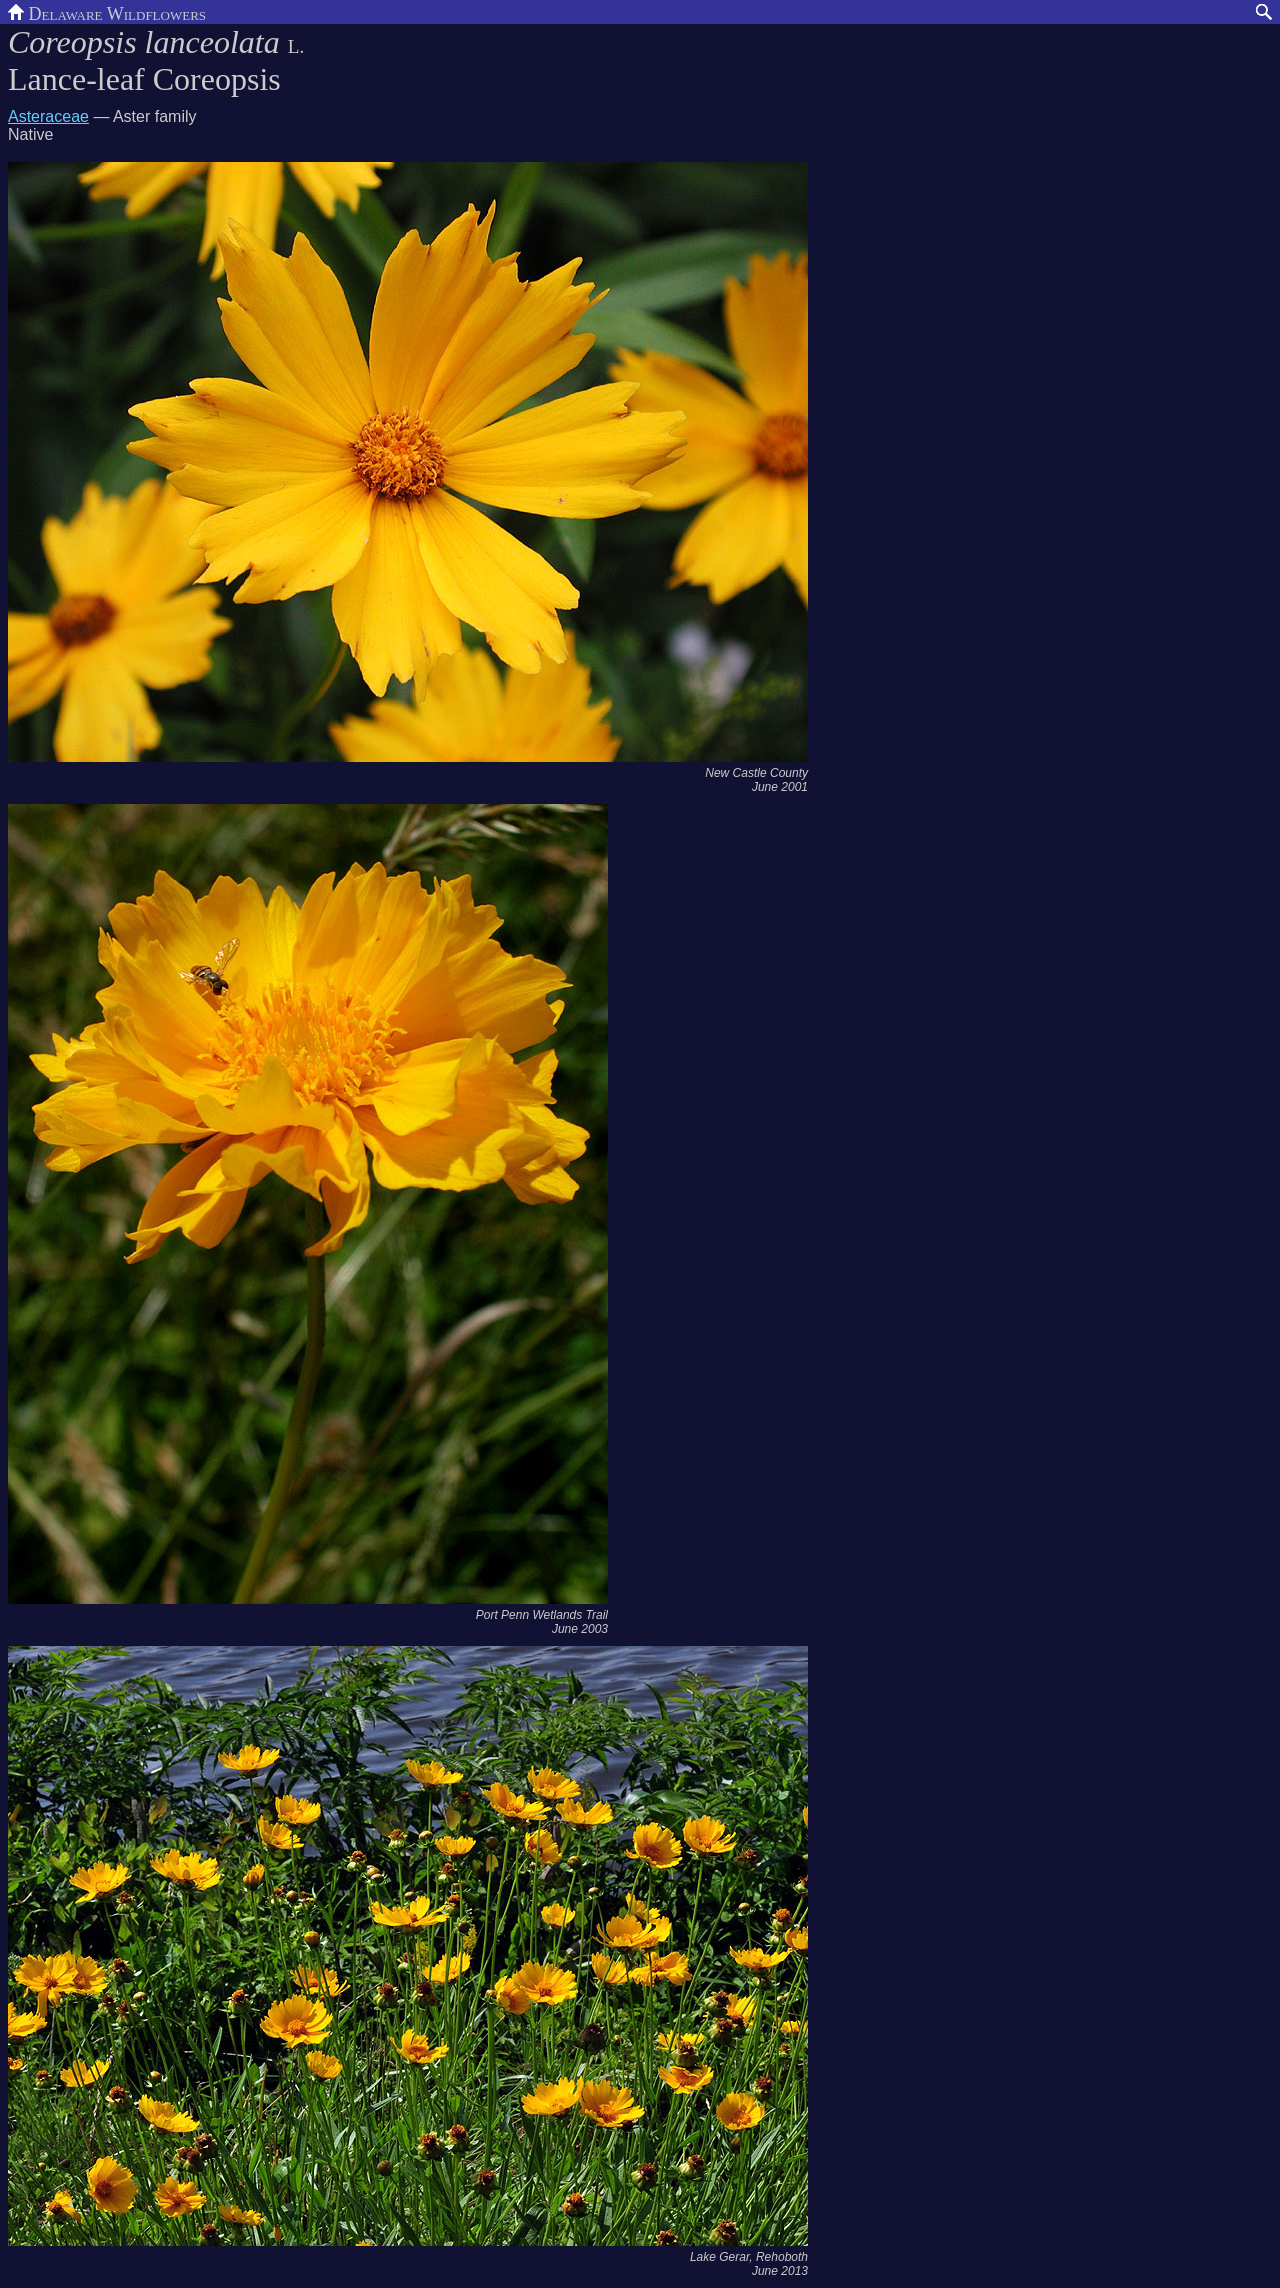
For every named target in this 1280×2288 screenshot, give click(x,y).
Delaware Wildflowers (107, 12)
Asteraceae (48, 116)
